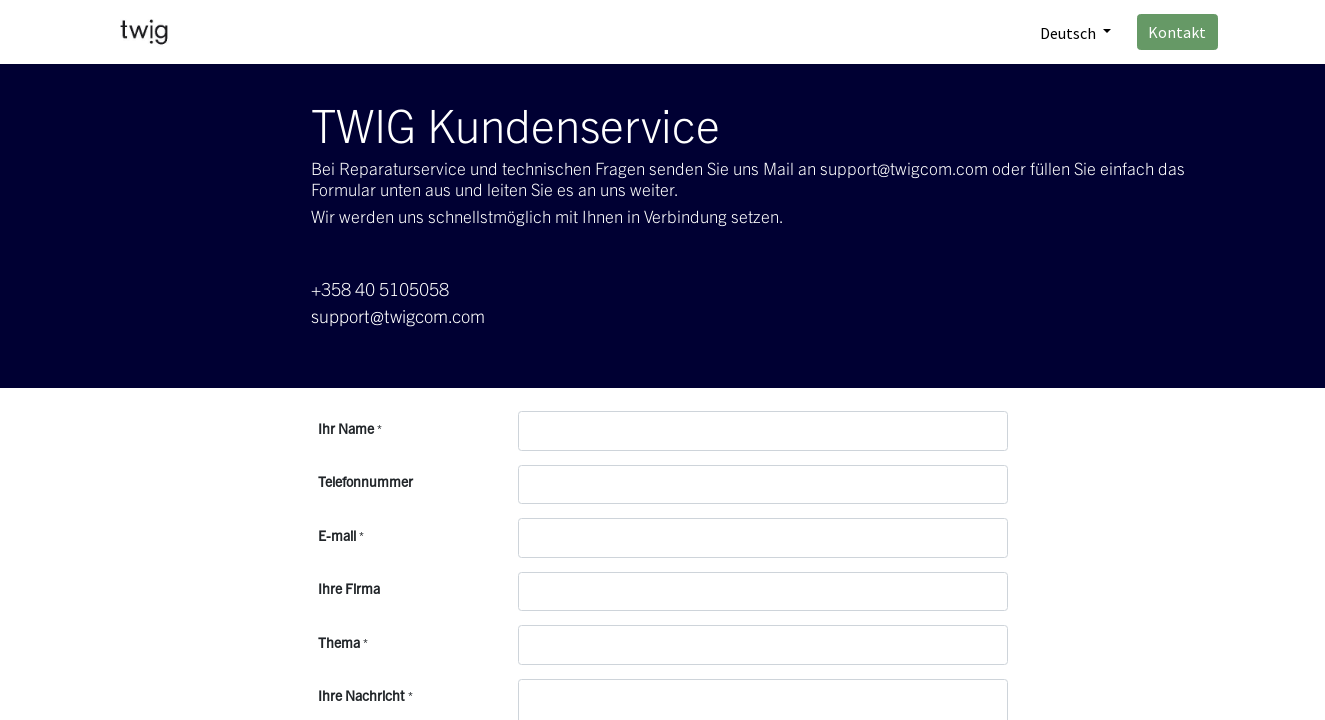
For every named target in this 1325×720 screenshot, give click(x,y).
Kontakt (1177, 32)
